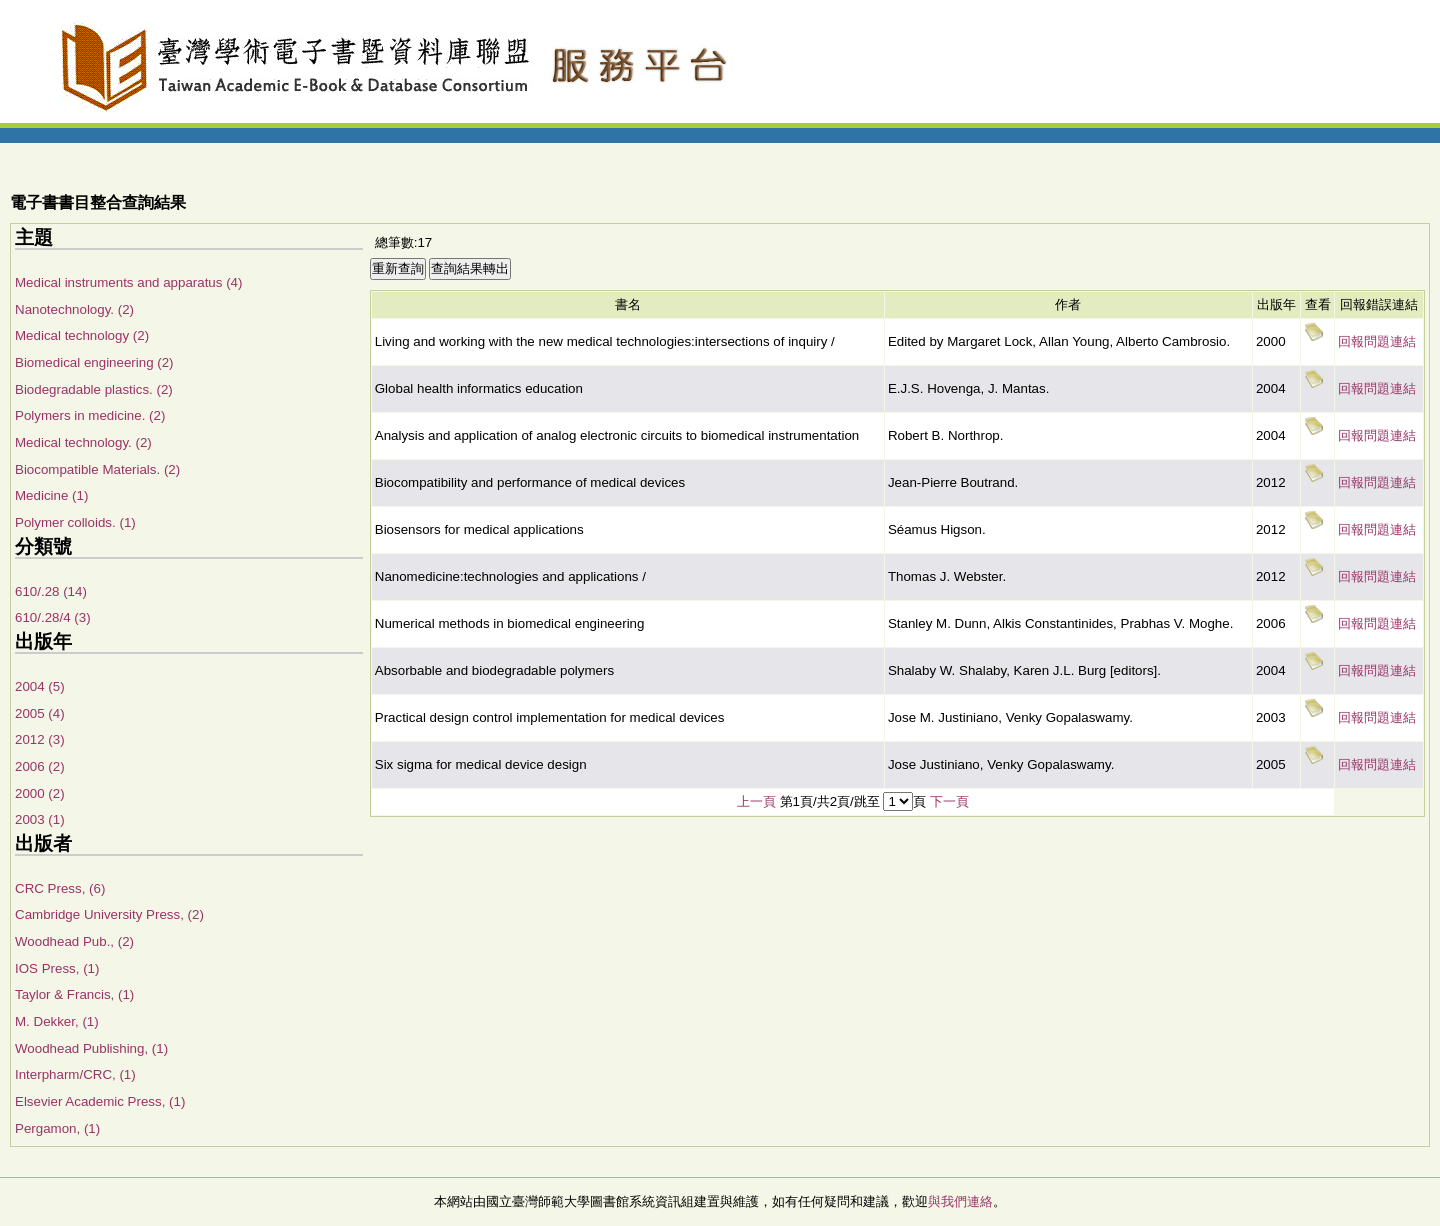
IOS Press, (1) (57, 968)
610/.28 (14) (51, 591)
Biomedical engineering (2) (94, 362)
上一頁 (756, 801)
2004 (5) (40, 686)
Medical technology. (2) (83, 442)
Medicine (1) (51, 495)
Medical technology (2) (82, 335)
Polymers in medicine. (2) (90, 415)
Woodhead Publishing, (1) (91, 1048)
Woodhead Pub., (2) (74, 941)
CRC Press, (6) (60, 888)
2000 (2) (40, 793)
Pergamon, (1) (57, 1128)
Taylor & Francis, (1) (74, 994)
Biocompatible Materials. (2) (97, 469)
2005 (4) (40, 713)
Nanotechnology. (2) (74, 309)
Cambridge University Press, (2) (109, 914)
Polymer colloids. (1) (75, 522)
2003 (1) (40, 819)
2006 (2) (40, 766)
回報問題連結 (1377, 341)
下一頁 (949, 801)
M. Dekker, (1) (57, 1021)
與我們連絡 (960, 1201)
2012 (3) (40, 739)
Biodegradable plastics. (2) (94, 389)
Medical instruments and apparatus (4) (128, 282)
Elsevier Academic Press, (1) (100, 1101)
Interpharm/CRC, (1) (75, 1074)
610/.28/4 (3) (53, 617)
